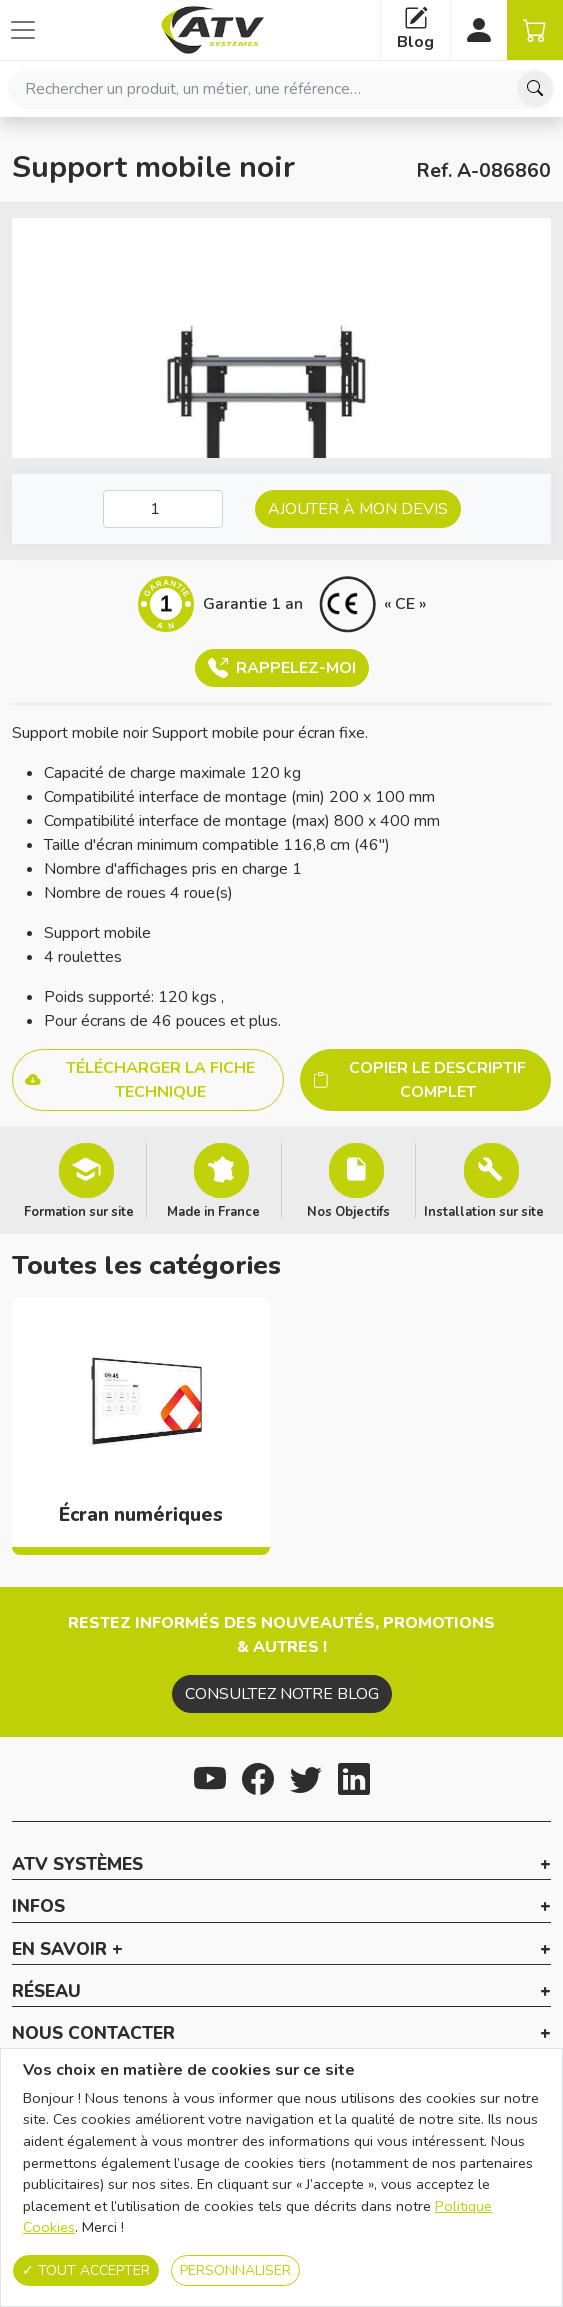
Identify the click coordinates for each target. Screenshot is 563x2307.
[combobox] (281, 89)
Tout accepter (86, 2270)
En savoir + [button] (67, 1950)
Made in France (213, 1211)
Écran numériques (141, 1515)
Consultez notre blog (282, 1694)
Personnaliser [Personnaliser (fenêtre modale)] (235, 2270)
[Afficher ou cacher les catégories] (23, 30)
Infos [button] (38, 1907)
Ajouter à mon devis (358, 509)
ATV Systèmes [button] (77, 1865)
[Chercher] (535, 89)
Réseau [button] (46, 1992)
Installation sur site (484, 1211)
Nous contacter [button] (93, 2034)
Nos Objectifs (348, 1211)
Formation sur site (79, 1211)
